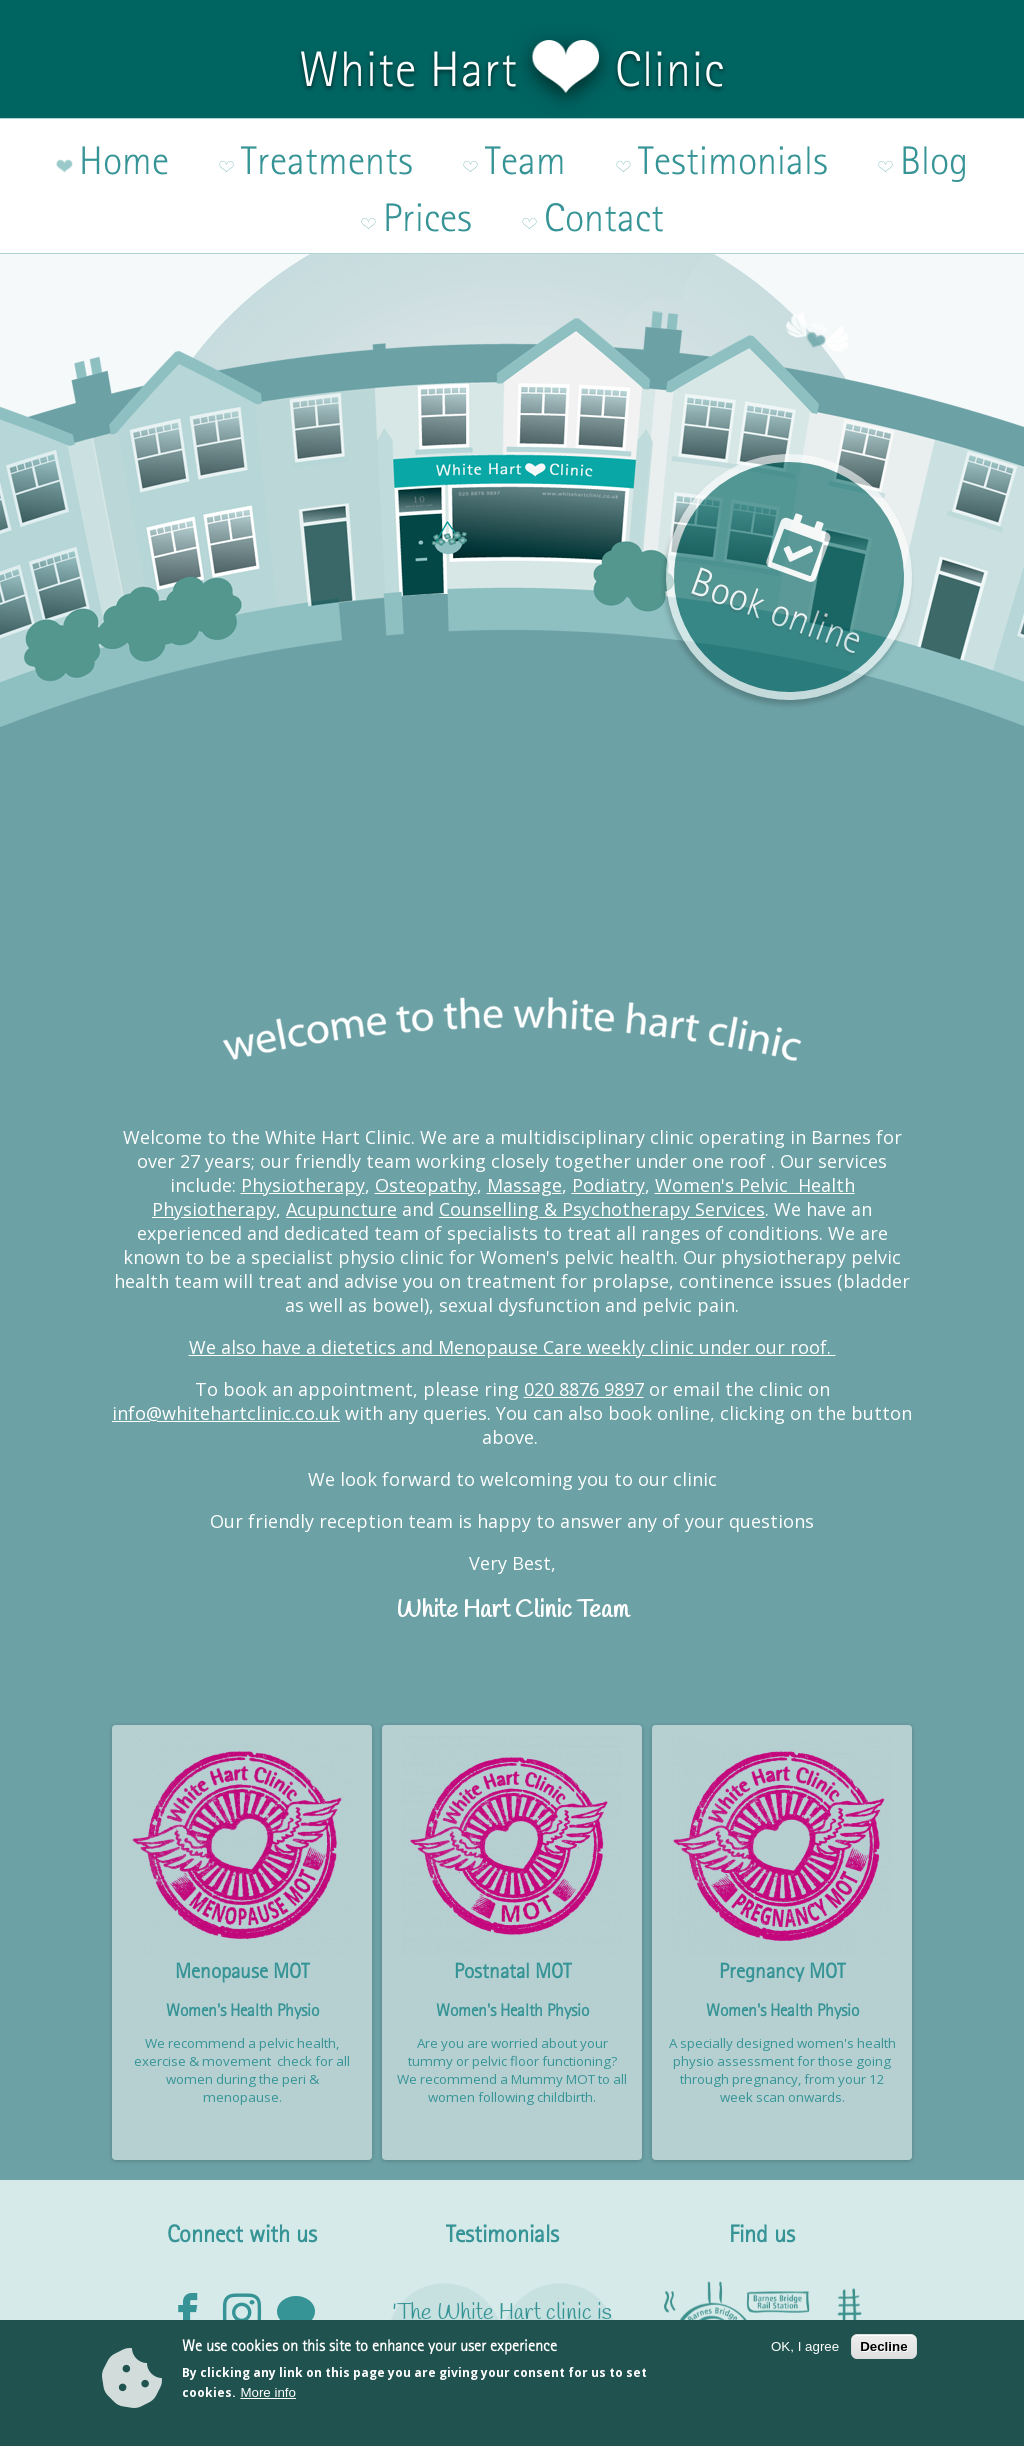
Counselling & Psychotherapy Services (602, 1123)
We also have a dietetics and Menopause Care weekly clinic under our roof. (512, 1261)
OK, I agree (805, 2353)
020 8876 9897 (584, 1303)
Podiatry (608, 1099)
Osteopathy (426, 1099)
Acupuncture (341, 1123)
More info (268, 2400)
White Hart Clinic (512, 69)
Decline (883, 2353)
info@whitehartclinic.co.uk (226, 1327)
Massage (524, 1099)
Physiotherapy (303, 1099)
